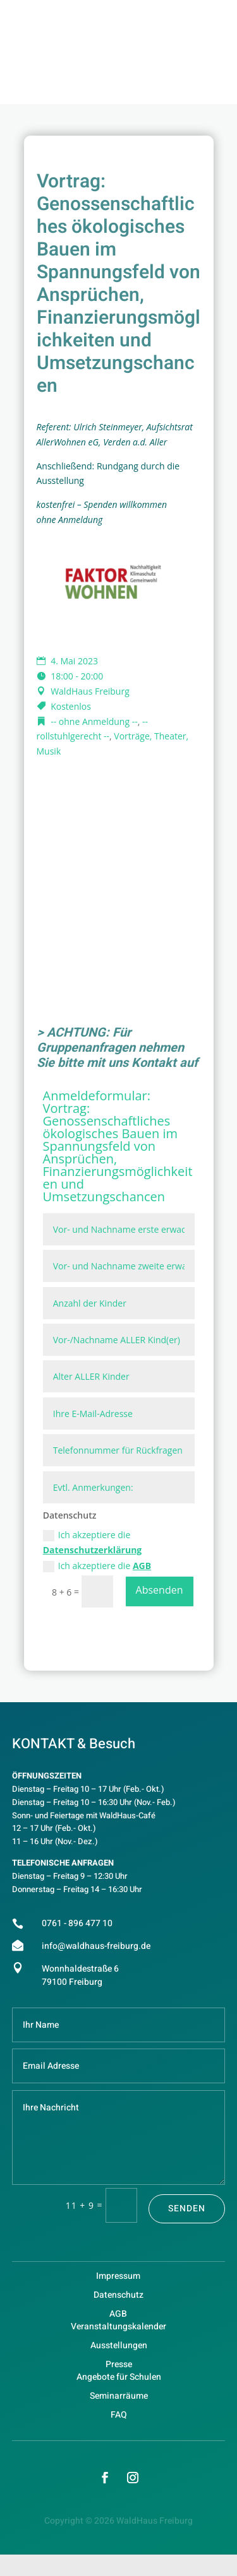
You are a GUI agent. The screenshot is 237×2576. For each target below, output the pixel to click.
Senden (186, 2208)
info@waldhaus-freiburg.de (96, 1946)
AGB (142, 1566)
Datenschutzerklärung (92, 1550)
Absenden (159, 1590)
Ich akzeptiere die (92, 1542)
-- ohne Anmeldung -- (94, 721)
